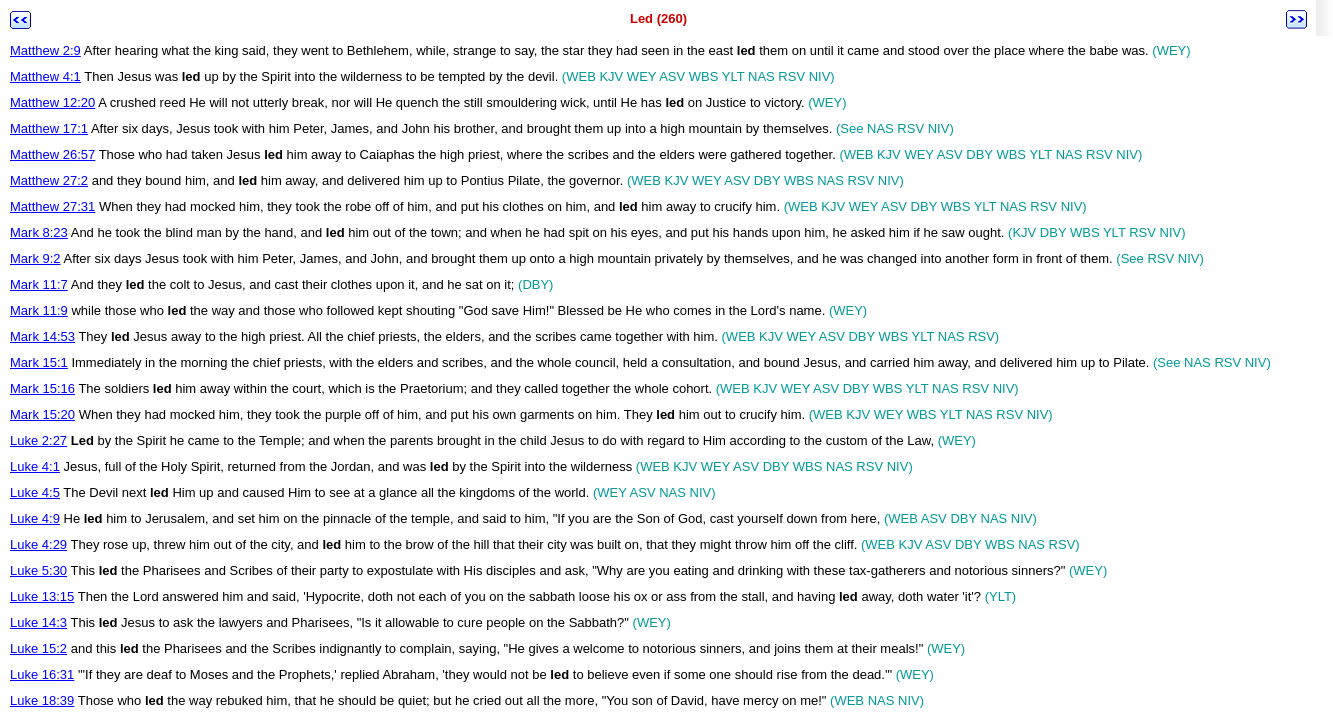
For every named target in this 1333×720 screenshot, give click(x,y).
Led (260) (658, 18)
